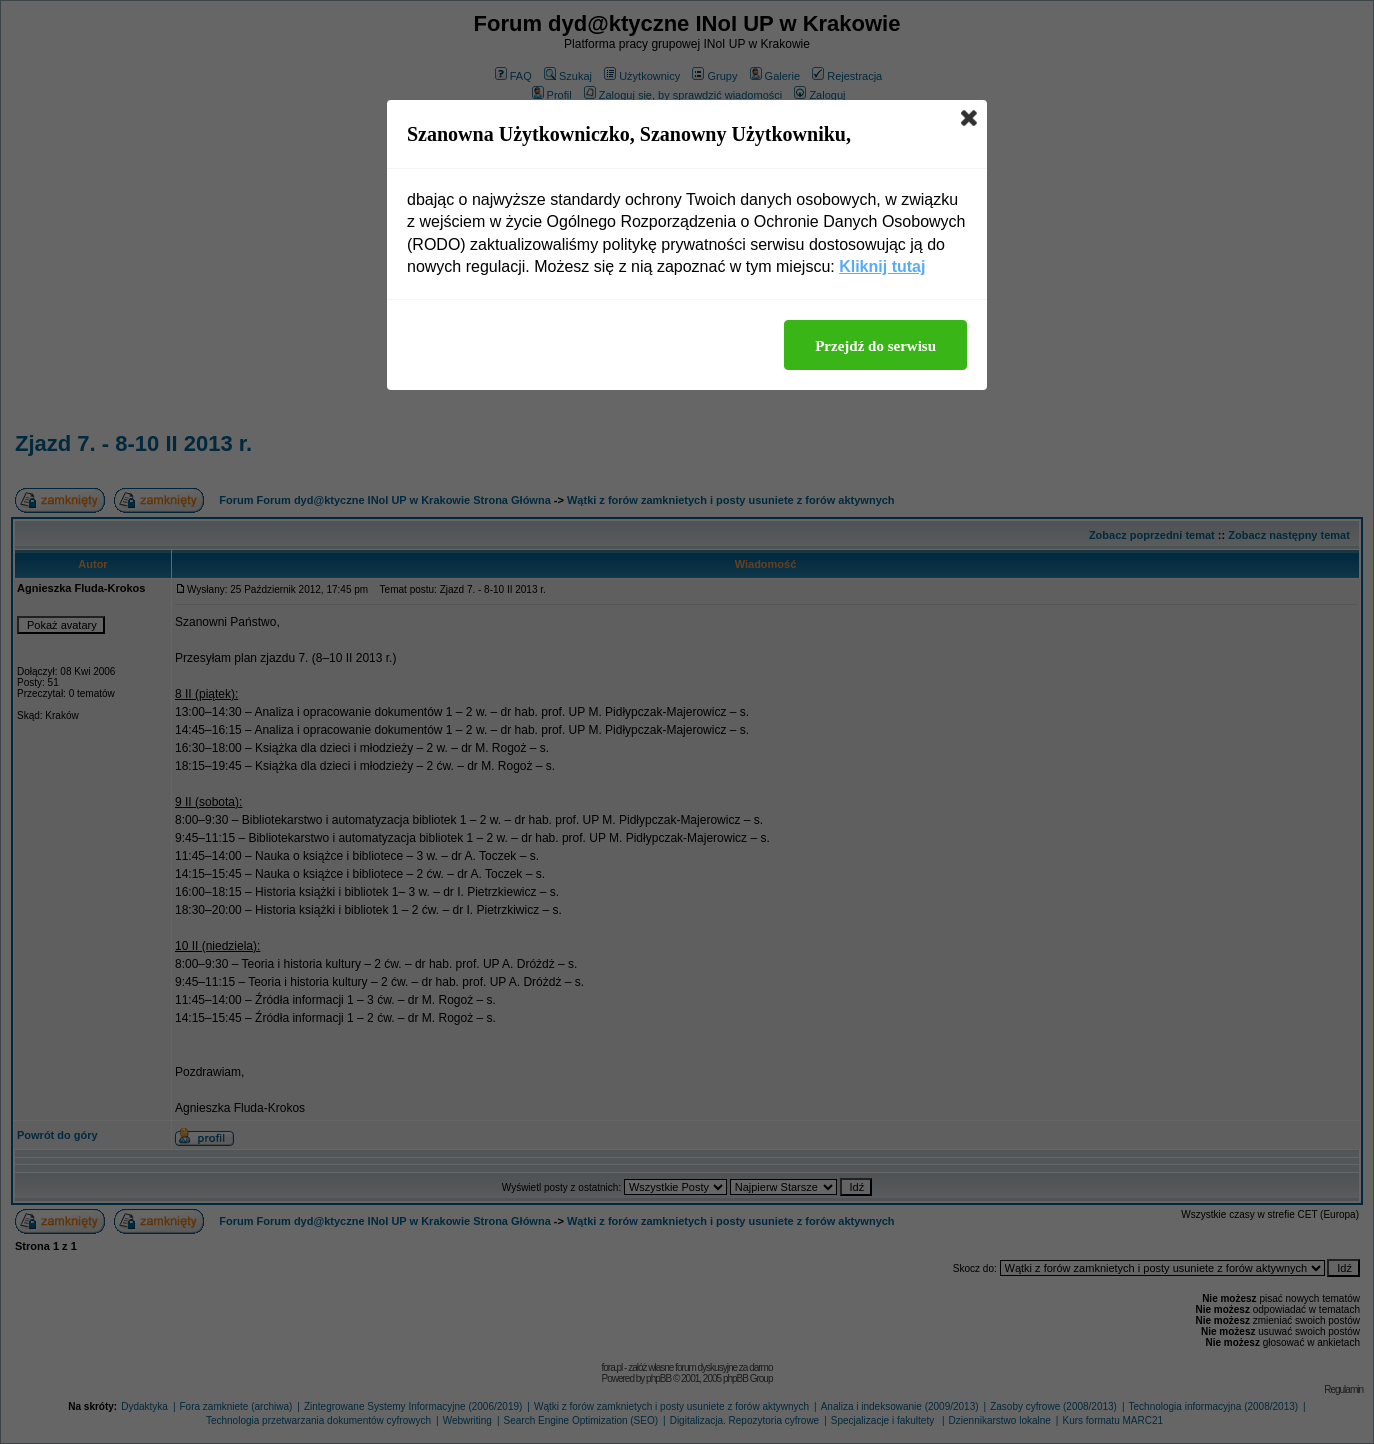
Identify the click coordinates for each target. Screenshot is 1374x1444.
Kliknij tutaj (882, 266)
